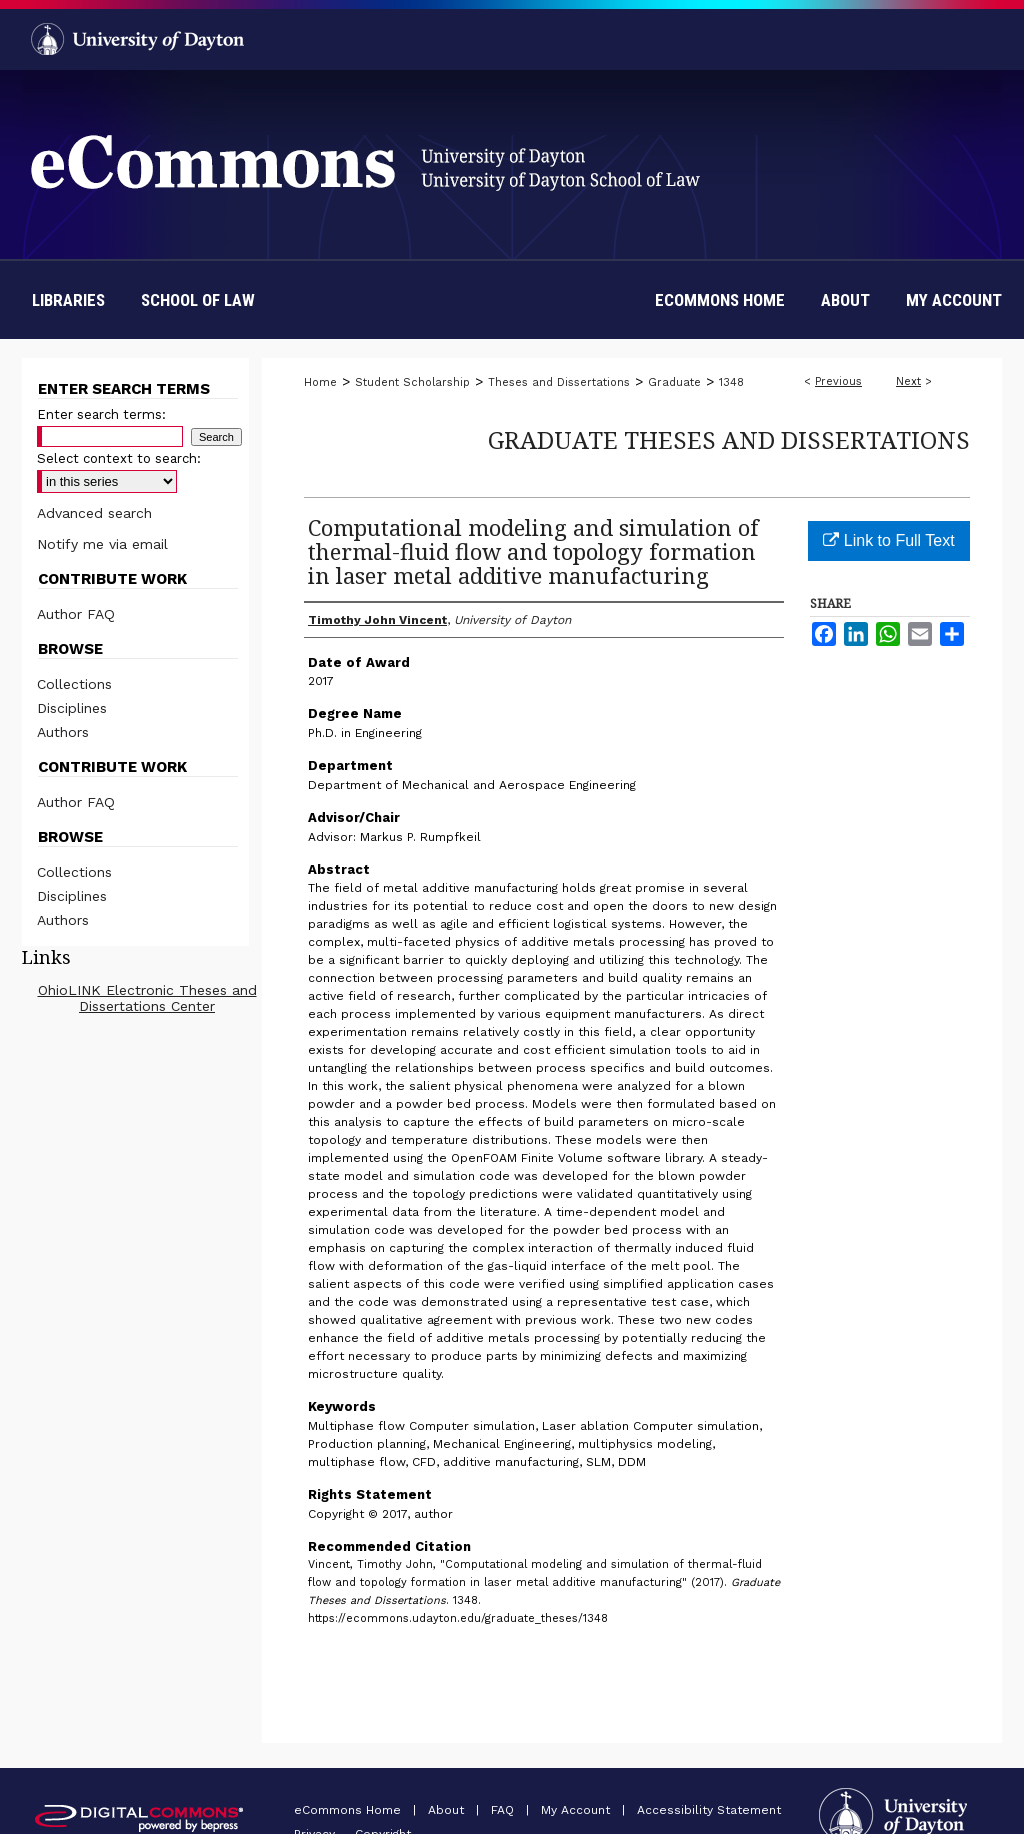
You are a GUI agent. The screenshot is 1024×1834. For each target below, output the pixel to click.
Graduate (674, 382)
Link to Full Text (888, 540)
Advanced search (94, 513)
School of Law (198, 300)
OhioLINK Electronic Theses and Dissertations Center (147, 998)
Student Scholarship (412, 382)
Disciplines (72, 708)
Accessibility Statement (709, 1810)
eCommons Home (349, 1810)
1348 (731, 382)
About (448, 1810)
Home (320, 382)
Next (908, 381)
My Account (577, 1810)
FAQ (504, 1810)
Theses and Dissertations (559, 382)
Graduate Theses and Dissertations (729, 439)
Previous (838, 381)
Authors (63, 732)
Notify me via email (102, 544)
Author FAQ (76, 614)
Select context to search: (119, 458)
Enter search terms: (101, 414)
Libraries (68, 300)
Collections (74, 684)
